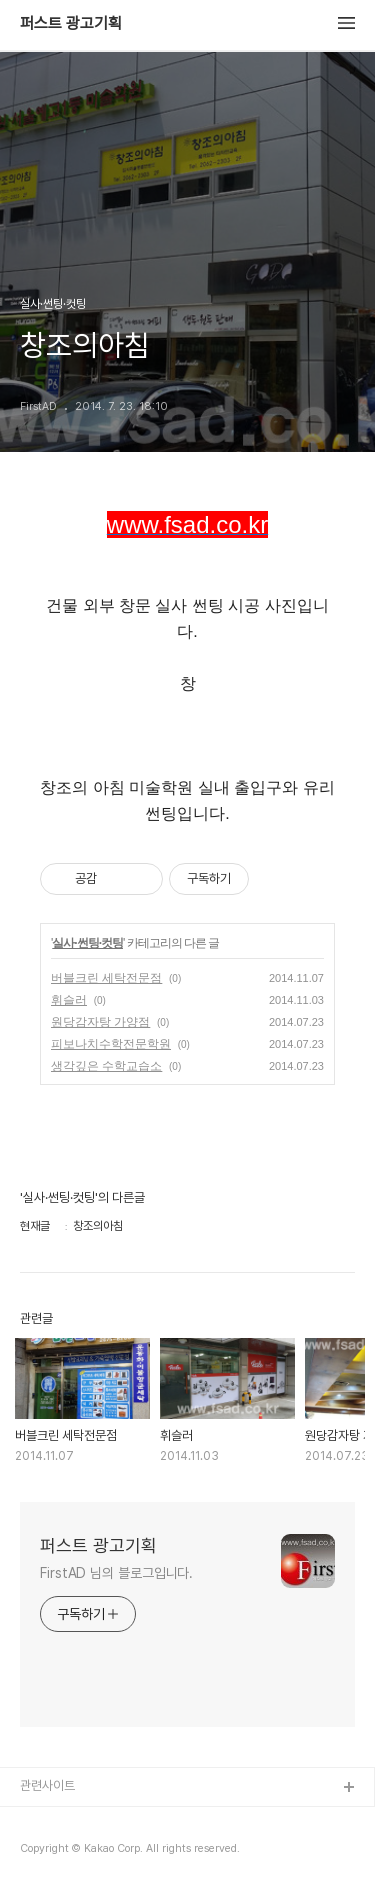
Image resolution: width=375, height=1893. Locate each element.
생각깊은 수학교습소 (106, 1066)
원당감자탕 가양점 (100, 1022)
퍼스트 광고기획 (71, 24)
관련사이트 (47, 1785)
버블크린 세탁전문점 (106, 978)
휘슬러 (69, 1000)
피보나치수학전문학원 (111, 1044)
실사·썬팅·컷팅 (87, 943)
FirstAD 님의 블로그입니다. (116, 1573)
